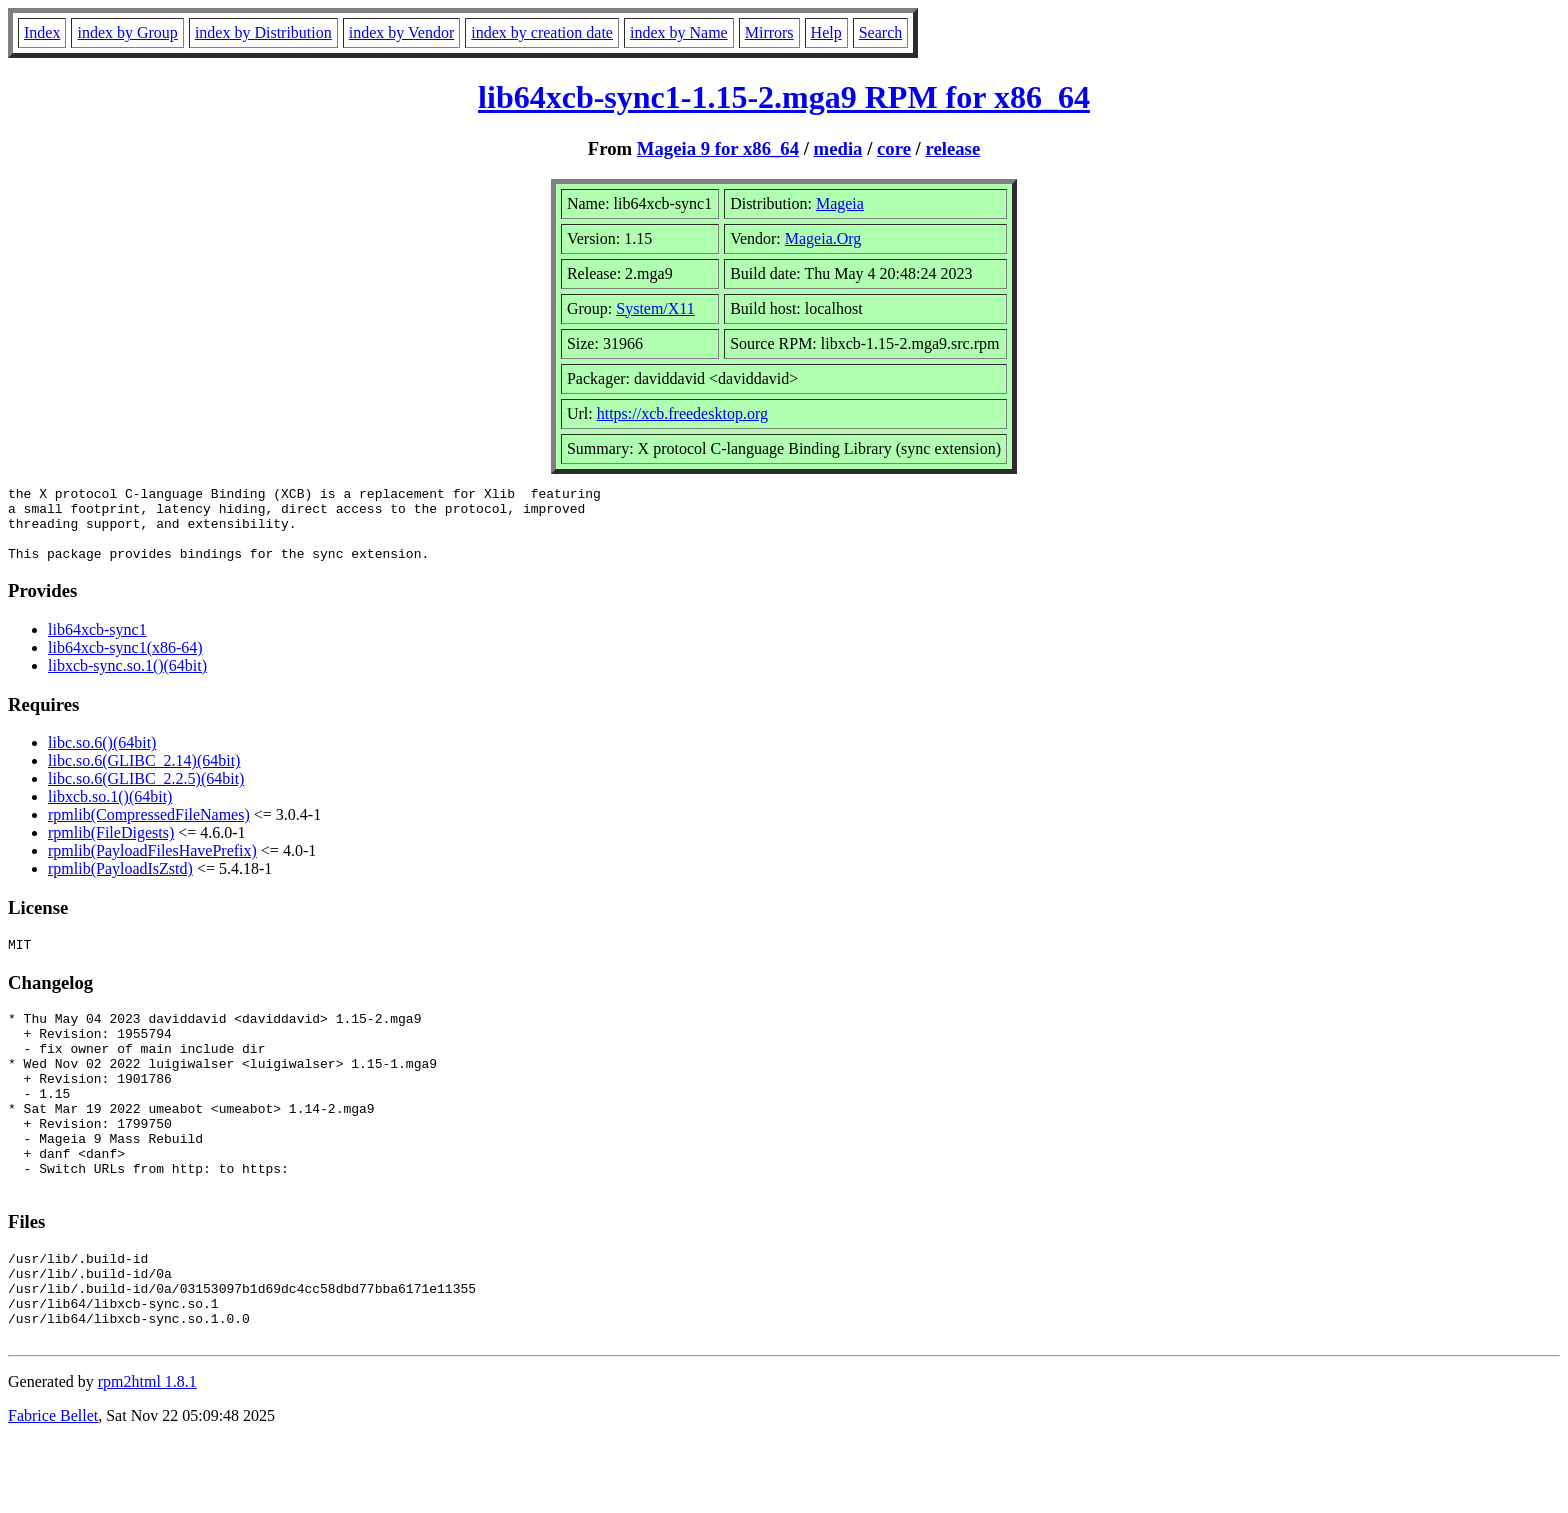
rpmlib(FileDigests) (111, 847)
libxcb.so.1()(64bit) (110, 811)
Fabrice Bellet (53, 1487)
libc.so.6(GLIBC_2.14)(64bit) (144, 775)
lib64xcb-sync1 (97, 644)
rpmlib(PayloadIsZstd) (120, 883)
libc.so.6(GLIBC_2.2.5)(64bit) (146, 793)
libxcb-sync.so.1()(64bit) (127, 680)
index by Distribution (263, 32)
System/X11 (655, 308)
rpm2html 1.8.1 (147, 1453)
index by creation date (542, 32)
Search (881, 32)
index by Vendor (401, 32)
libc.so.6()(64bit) (102, 757)
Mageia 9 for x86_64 (718, 148)
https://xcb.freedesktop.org (682, 413)
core (894, 148)
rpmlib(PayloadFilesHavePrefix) (152, 865)
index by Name (679, 32)
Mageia (840, 203)
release (953, 148)
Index (42, 32)
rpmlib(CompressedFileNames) (149, 829)
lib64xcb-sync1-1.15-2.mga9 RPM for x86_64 (784, 97)
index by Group (127, 32)
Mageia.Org (823, 238)
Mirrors (769, 32)
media (838, 148)
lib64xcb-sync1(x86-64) (125, 662)
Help (826, 32)
